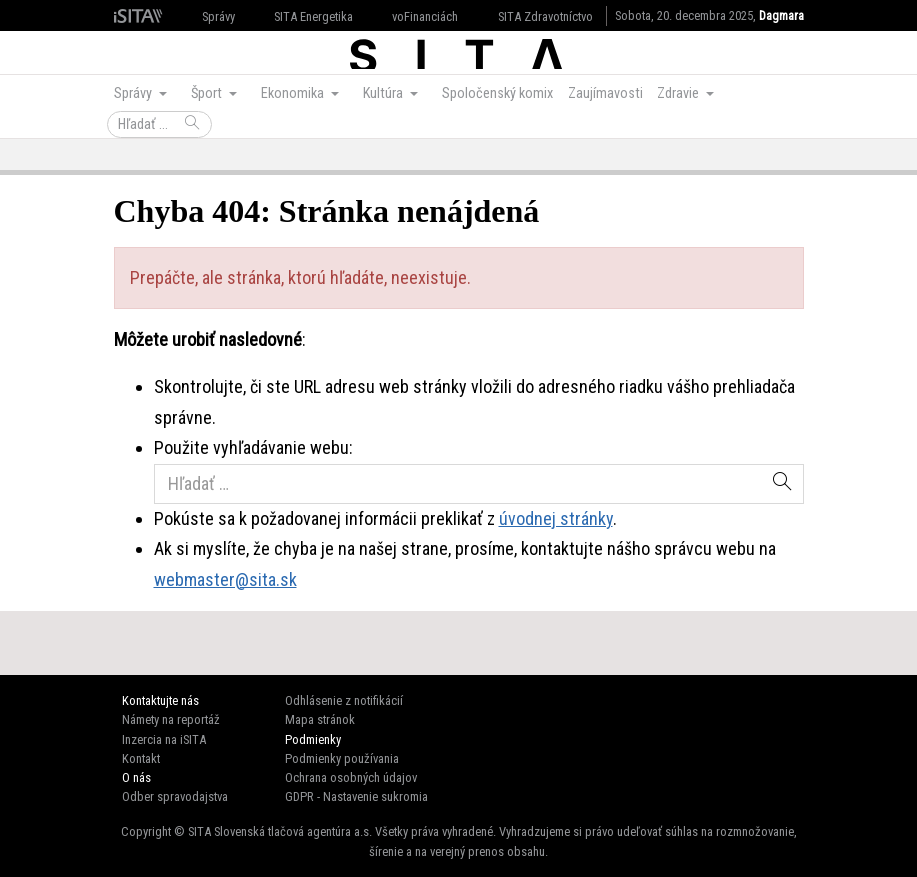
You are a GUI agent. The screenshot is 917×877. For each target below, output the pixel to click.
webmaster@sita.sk (225, 579)
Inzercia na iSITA (164, 739)
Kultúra (384, 93)
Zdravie (679, 93)
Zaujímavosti (605, 93)
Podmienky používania (342, 758)
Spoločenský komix (497, 93)
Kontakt (141, 758)
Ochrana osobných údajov (351, 777)
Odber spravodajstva (175, 796)
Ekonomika (294, 93)
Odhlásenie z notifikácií (344, 700)
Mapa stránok (320, 719)
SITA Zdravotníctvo (545, 16)
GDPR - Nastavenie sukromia (356, 796)
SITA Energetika (313, 16)
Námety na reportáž (171, 719)
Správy (218, 16)
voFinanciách (425, 16)
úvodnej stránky (556, 518)
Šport (208, 93)
